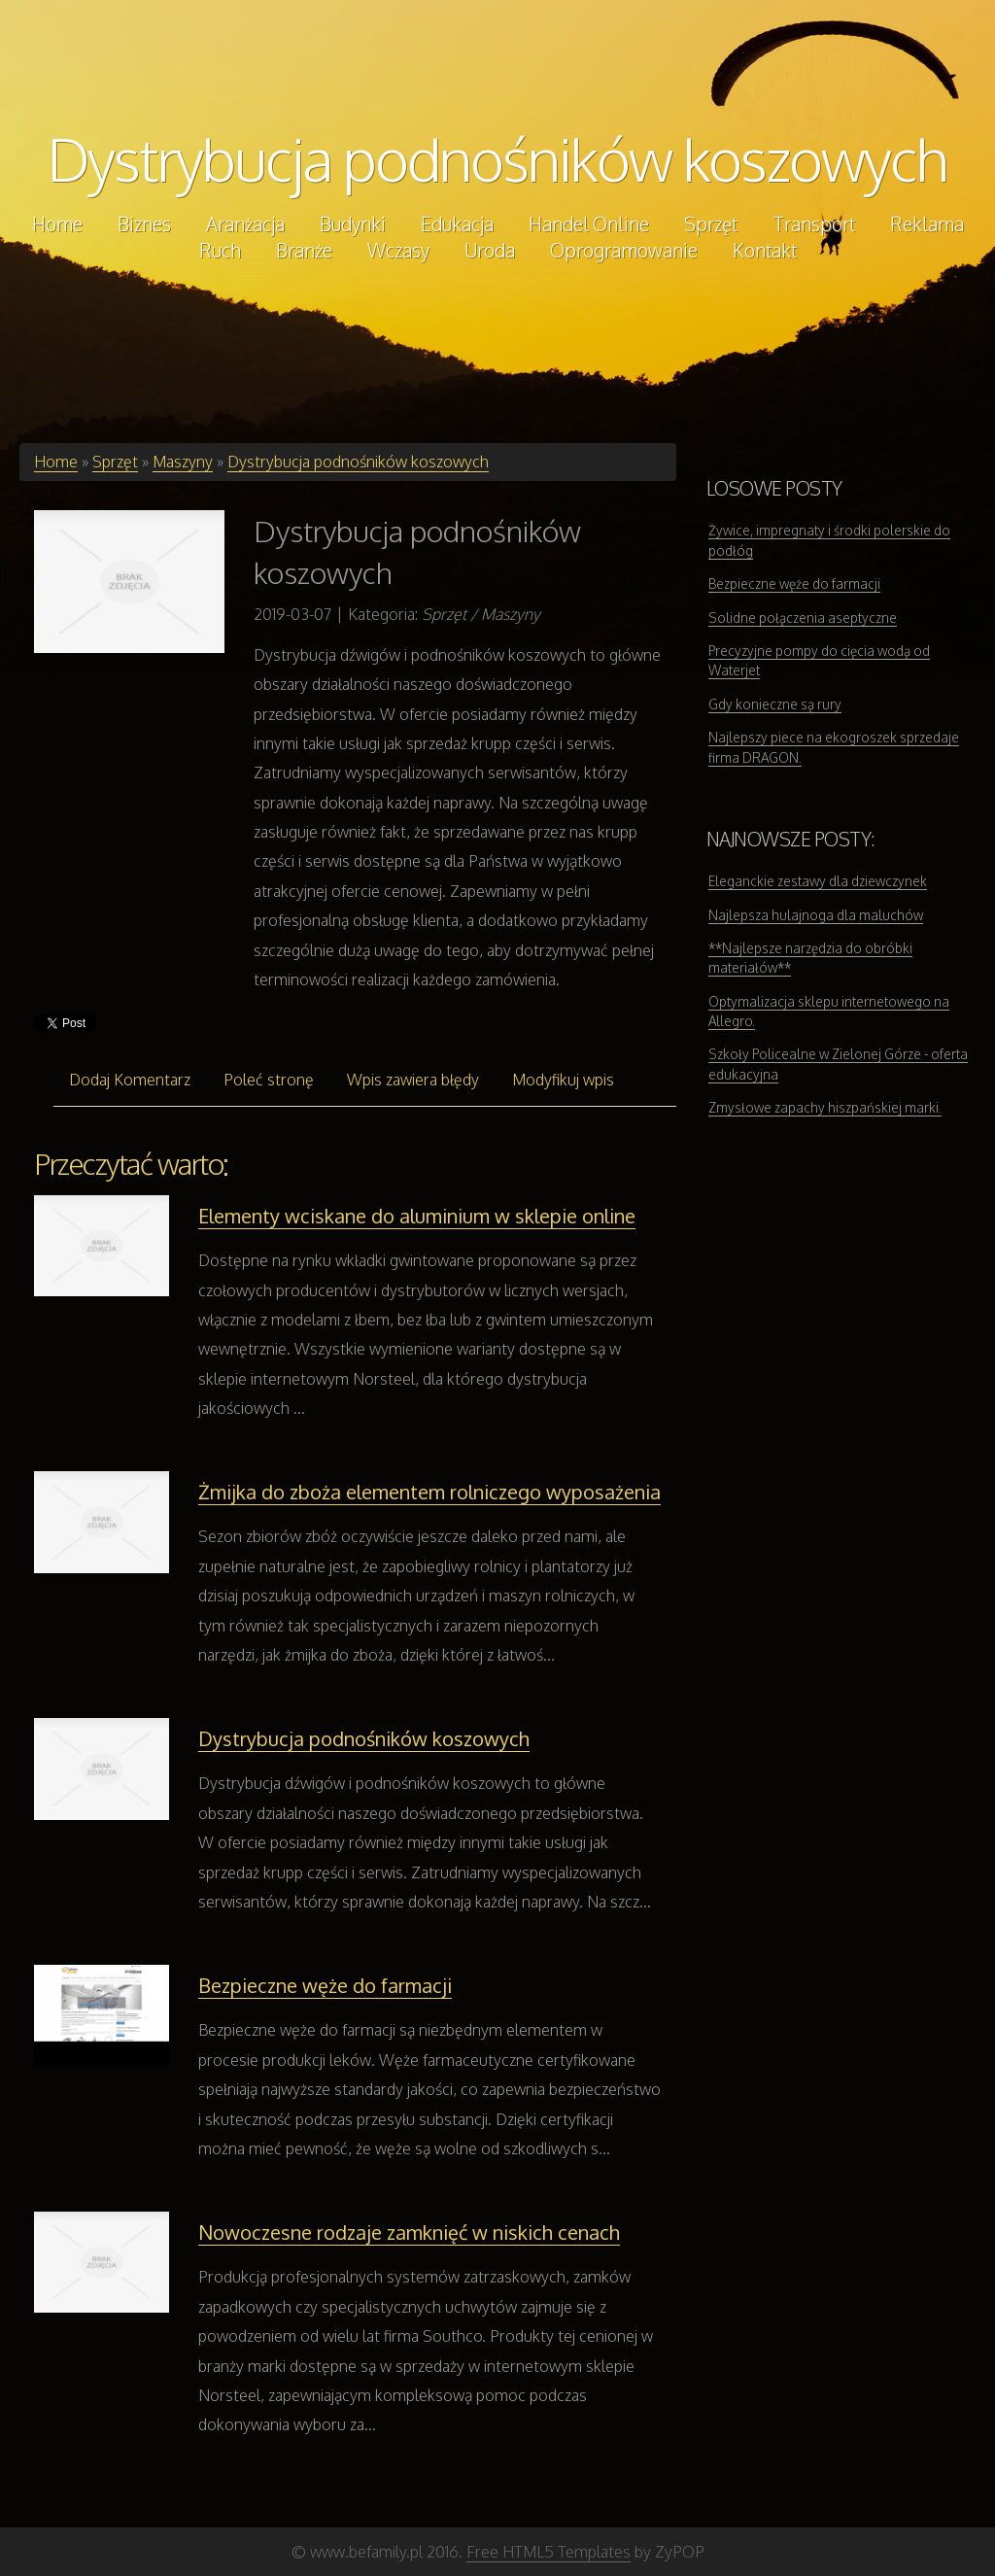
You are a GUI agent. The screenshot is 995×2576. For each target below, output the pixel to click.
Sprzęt (115, 461)
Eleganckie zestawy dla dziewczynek (817, 881)
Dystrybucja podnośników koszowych (497, 158)
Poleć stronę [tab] (268, 1079)
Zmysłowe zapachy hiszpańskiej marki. (825, 1107)
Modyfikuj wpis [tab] (563, 1079)
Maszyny (183, 461)
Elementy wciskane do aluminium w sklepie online (416, 1215)
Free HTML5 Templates (548, 2551)
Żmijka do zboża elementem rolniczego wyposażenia (429, 1491)
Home (56, 461)
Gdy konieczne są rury (774, 704)
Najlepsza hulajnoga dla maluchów (815, 915)
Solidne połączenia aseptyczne (802, 617)
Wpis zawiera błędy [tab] (413, 1079)
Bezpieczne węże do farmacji (325, 1985)
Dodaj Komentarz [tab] (129, 1079)
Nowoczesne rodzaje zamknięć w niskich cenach (409, 2232)
